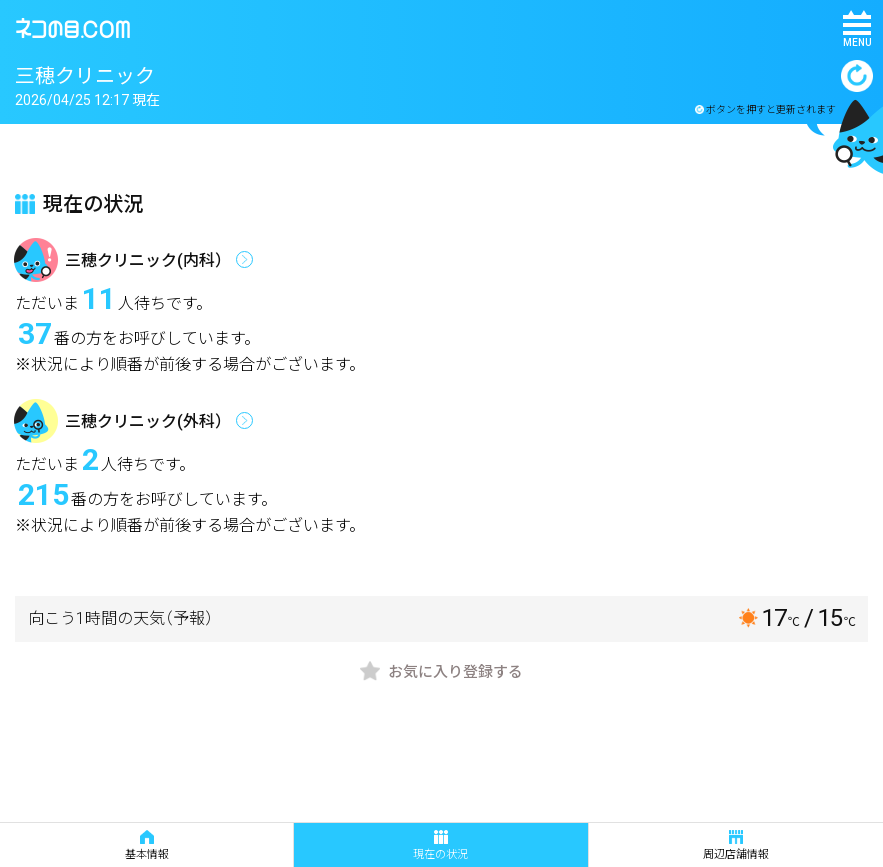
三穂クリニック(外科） (148, 421)
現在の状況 (440, 845)
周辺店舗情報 (736, 845)
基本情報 (147, 845)
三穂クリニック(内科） (148, 260)
